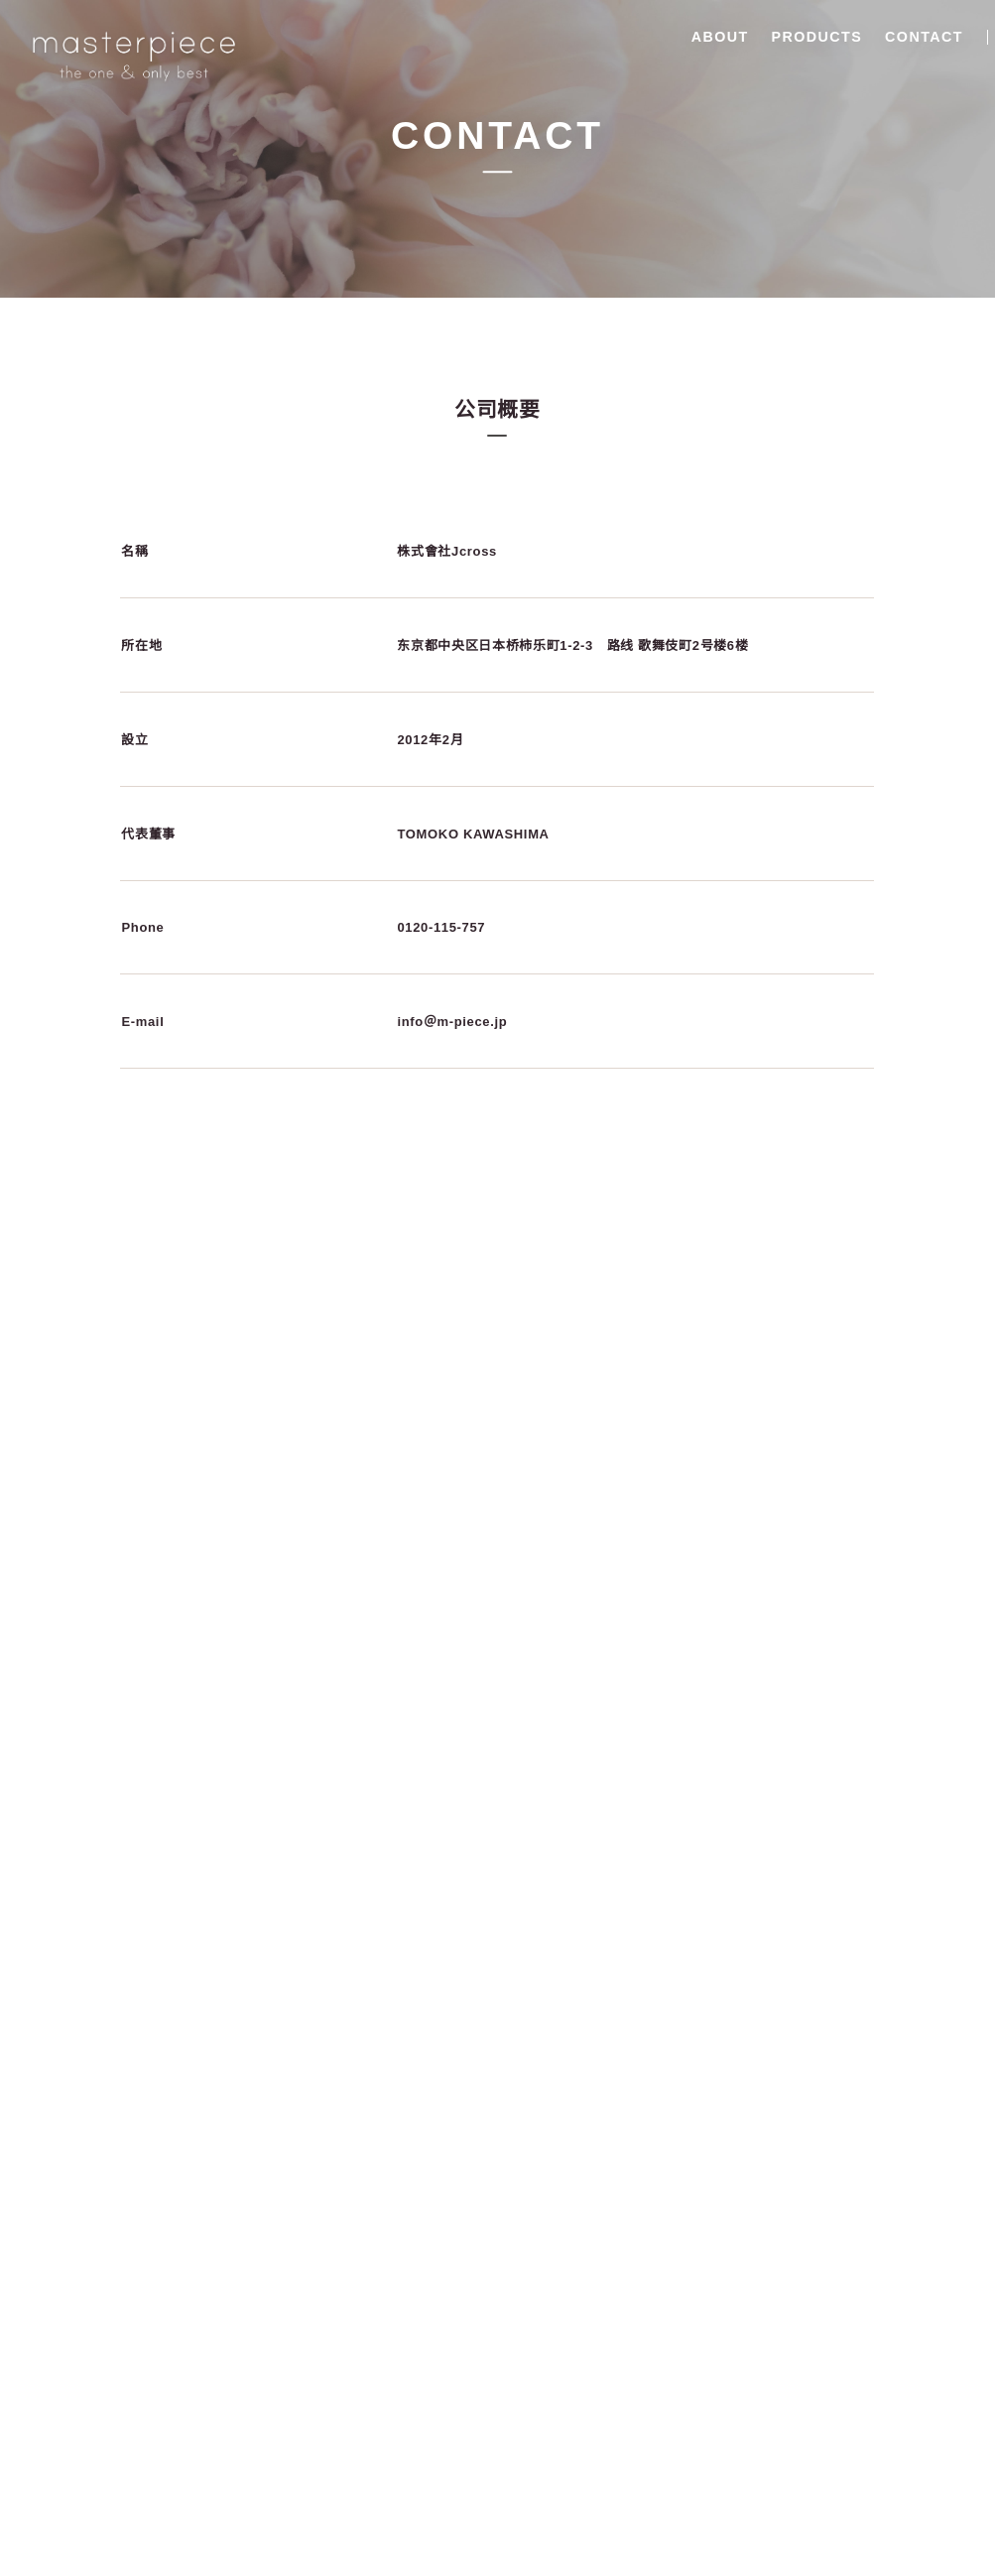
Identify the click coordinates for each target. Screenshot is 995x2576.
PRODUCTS (703, 37)
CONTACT (811, 37)
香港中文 (948, 38)
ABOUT (606, 37)
